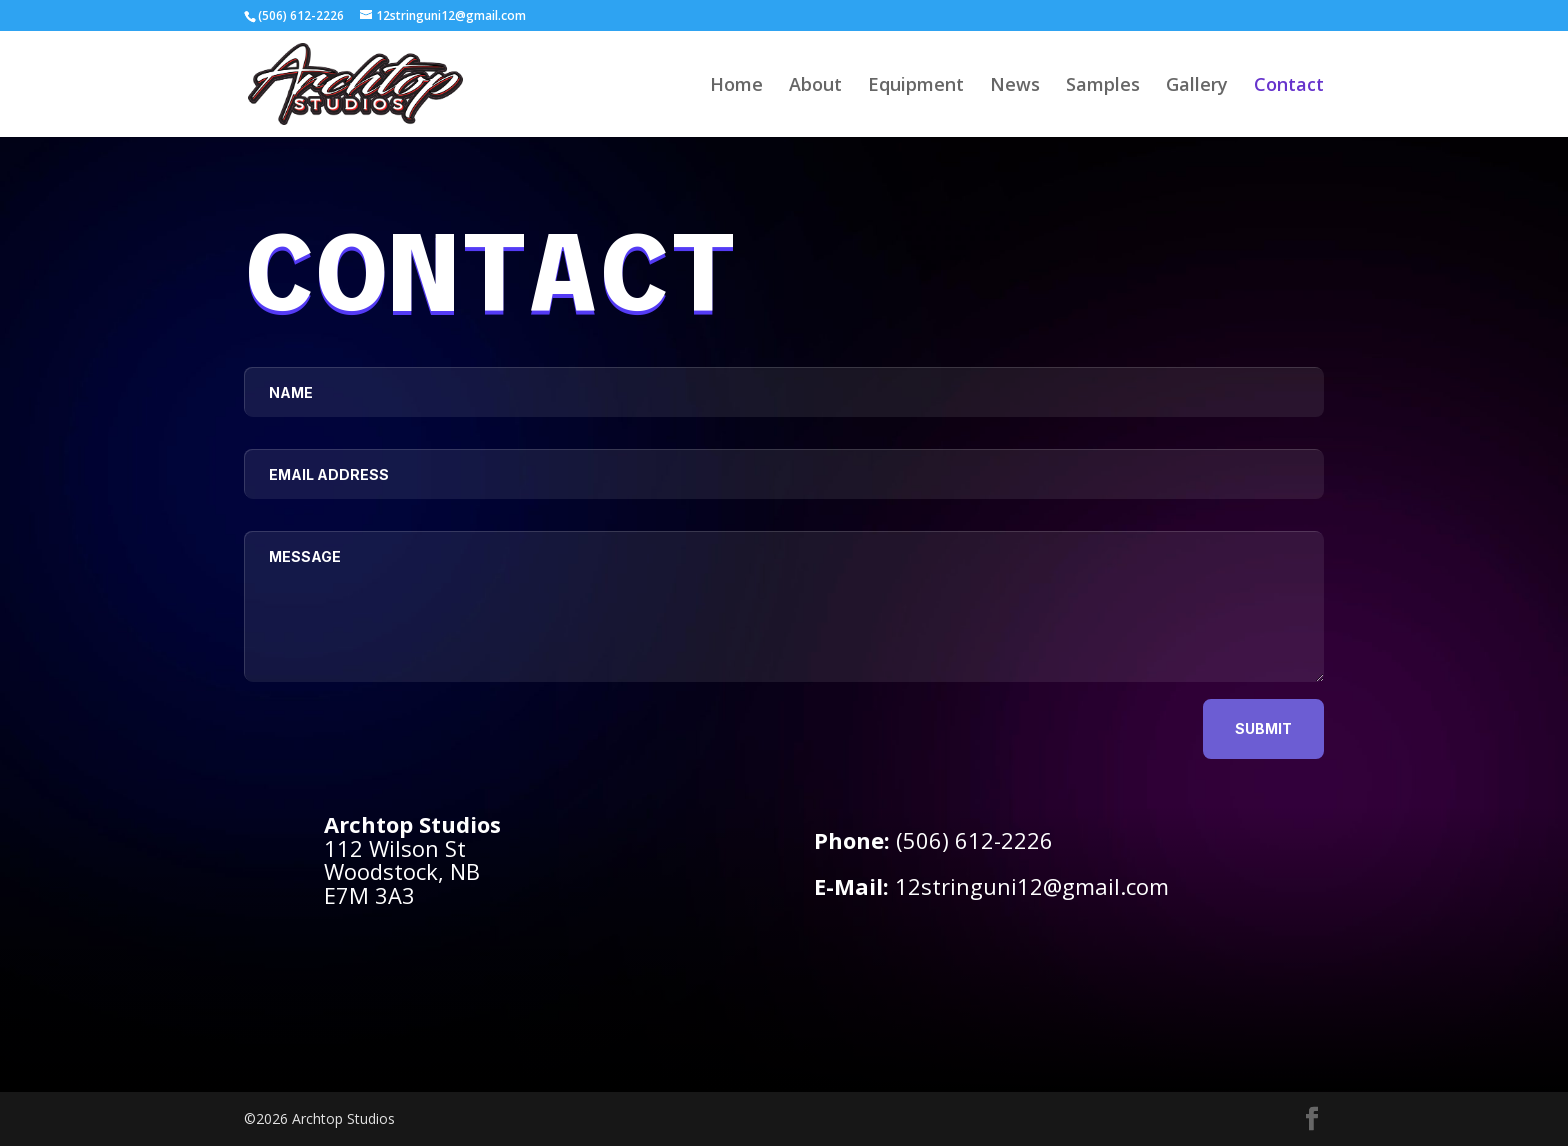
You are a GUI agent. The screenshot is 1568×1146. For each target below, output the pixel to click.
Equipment (916, 86)
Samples (1103, 86)
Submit (1263, 728)
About (815, 86)
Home (736, 86)
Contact (1289, 86)
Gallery (1197, 86)
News (1015, 86)
